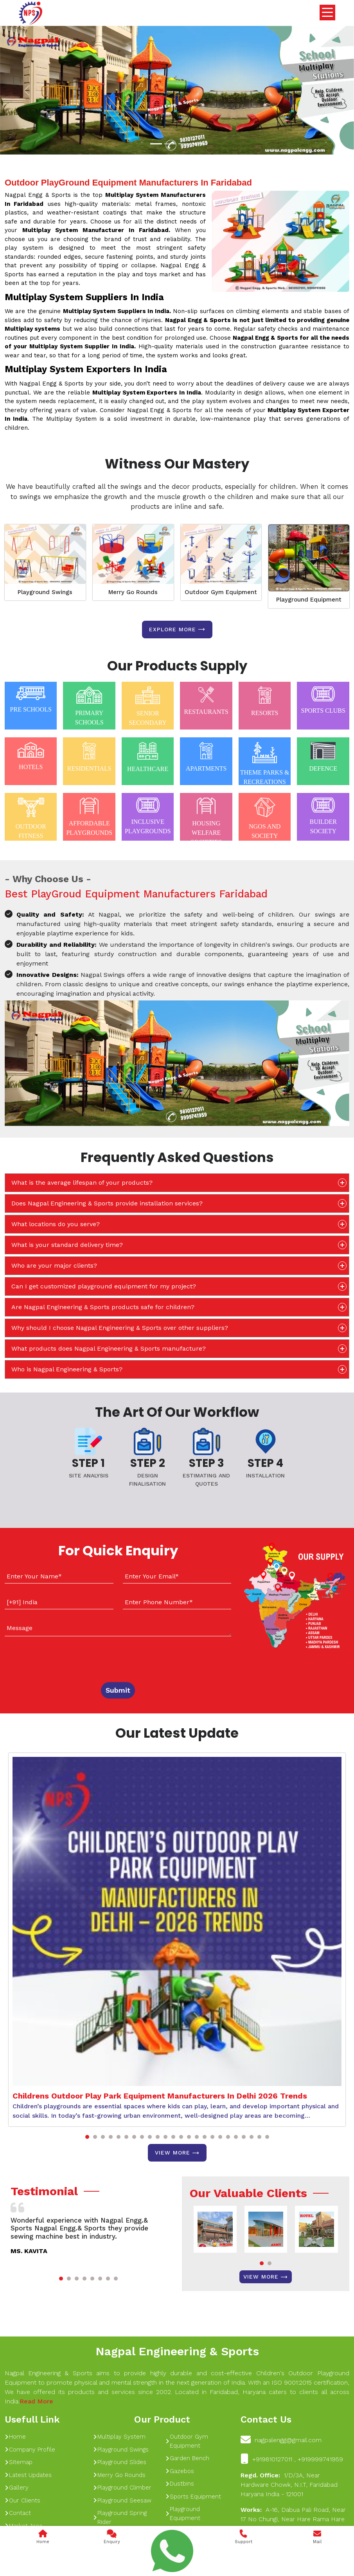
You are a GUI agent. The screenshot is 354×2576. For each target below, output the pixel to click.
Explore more (177, 629)
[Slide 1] (156, 143)
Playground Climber (122, 2487)
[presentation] (52, 1657)
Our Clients (22, 2500)
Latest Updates (28, 2475)
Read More (36, 2401)
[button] (87, 2137)
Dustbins (179, 2483)
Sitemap (18, 2462)
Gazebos (179, 2471)
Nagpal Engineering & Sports (177, 2351)
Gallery (17, 2487)
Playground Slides (119, 2462)
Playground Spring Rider (120, 2517)
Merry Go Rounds (133, 592)
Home (15, 2436)
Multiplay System (119, 2436)
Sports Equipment (193, 2496)
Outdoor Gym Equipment (221, 592)
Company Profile (30, 2449)
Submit (118, 1690)
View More (177, 2153)
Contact (18, 2513)
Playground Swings (45, 592)
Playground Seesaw (122, 2500)
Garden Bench (187, 2458)
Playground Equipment (308, 599)
